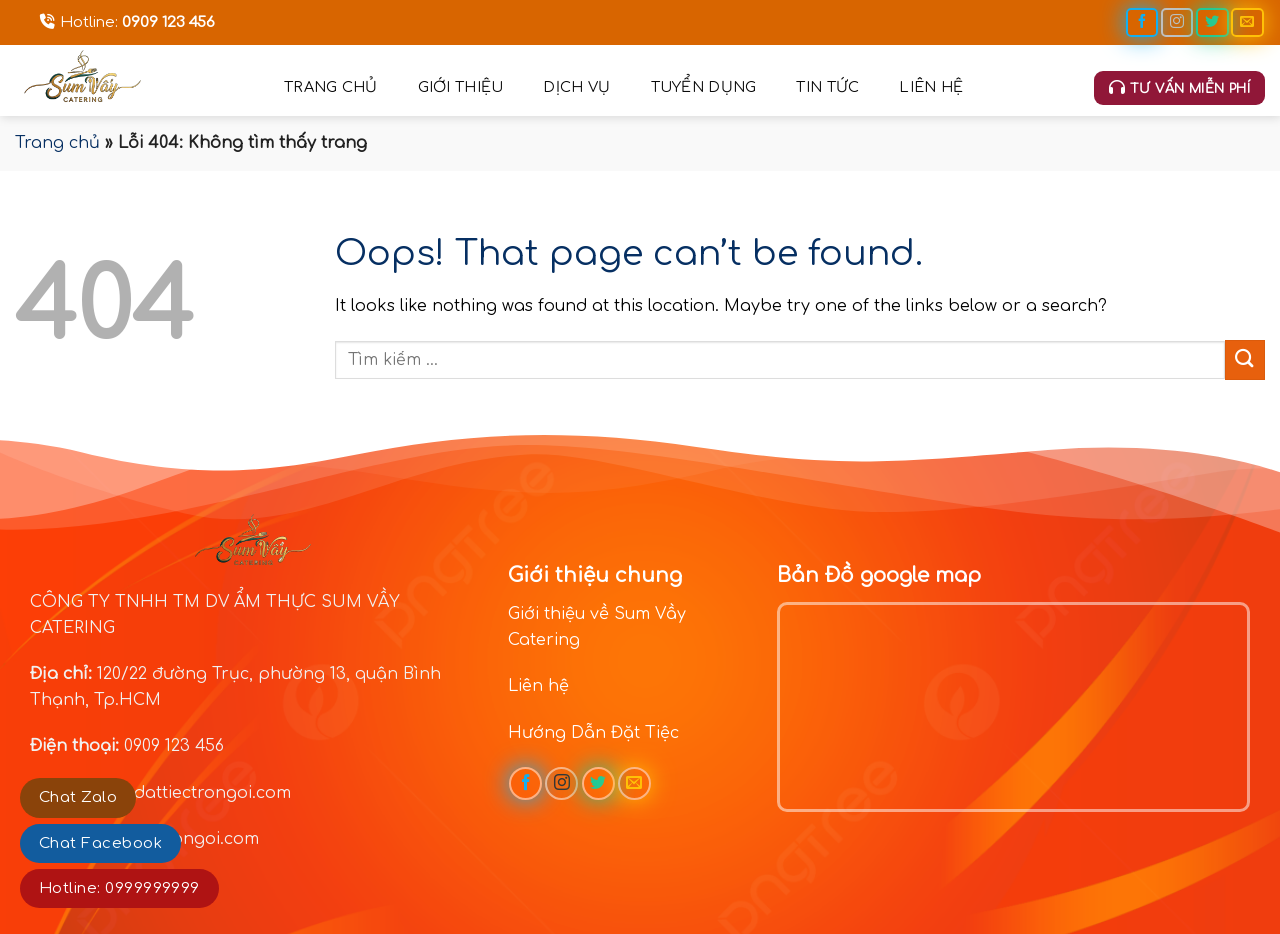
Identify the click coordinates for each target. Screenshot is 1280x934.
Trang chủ (331, 87)
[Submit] (1245, 359)
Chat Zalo (78, 797)
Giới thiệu (461, 87)
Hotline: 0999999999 (119, 888)
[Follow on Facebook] (1142, 22)
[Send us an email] (1247, 22)
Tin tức (827, 87)
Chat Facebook (100, 843)
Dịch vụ (576, 87)
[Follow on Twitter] (1212, 22)
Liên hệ (931, 87)
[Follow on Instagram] (1177, 22)
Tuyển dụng (704, 87)
